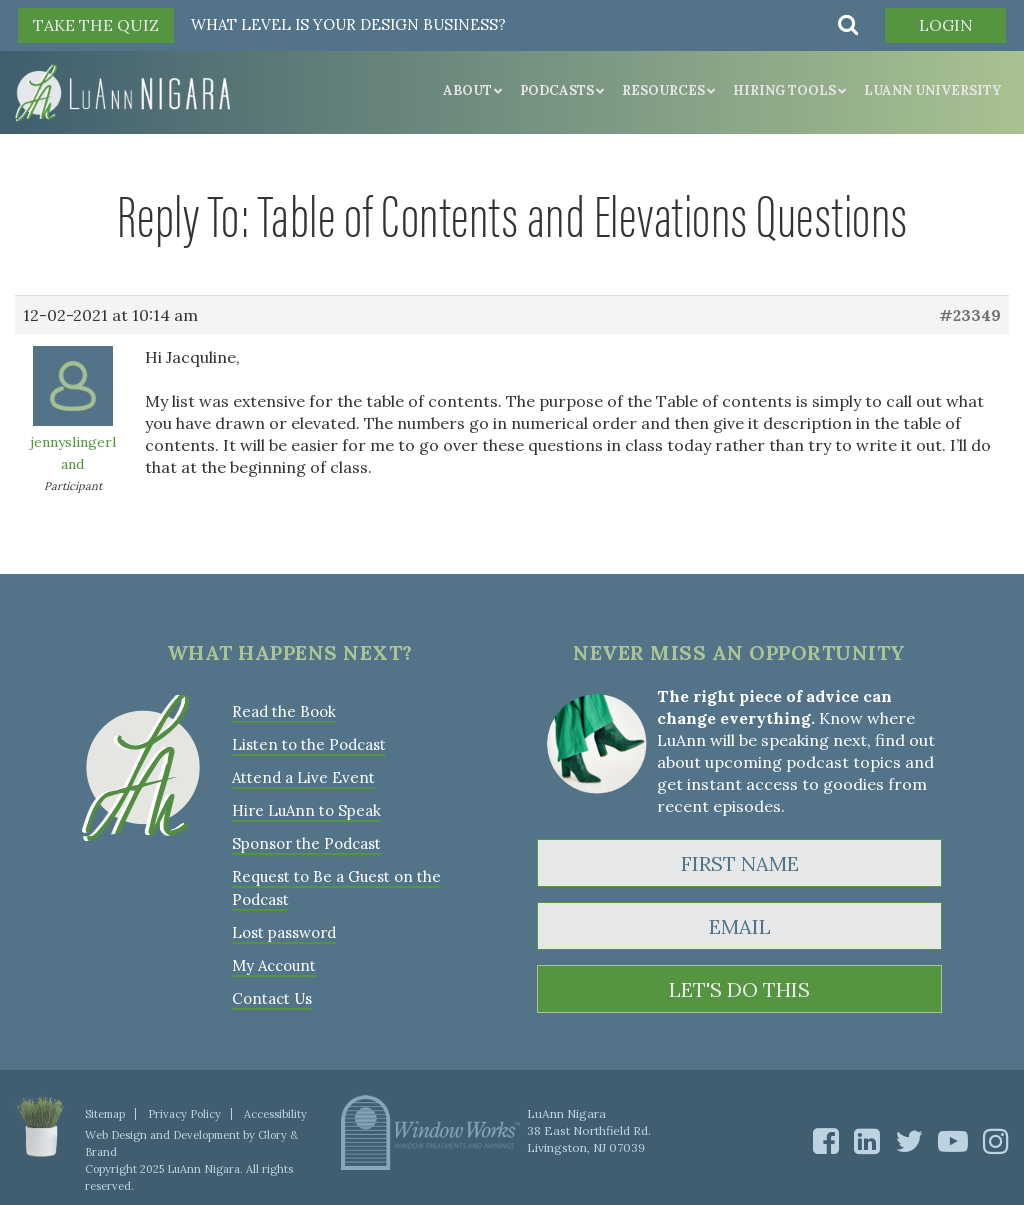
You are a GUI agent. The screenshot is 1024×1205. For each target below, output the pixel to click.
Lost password (284, 932)
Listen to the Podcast (309, 744)
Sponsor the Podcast (306, 843)
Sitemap (105, 1114)
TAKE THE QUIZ (96, 25)
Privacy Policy (184, 1114)
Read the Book (284, 711)
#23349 (970, 315)
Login (946, 25)
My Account (274, 965)
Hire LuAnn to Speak (306, 810)
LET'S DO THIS (739, 989)
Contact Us (272, 998)
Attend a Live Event (303, 777)
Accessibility (275, 1114)
